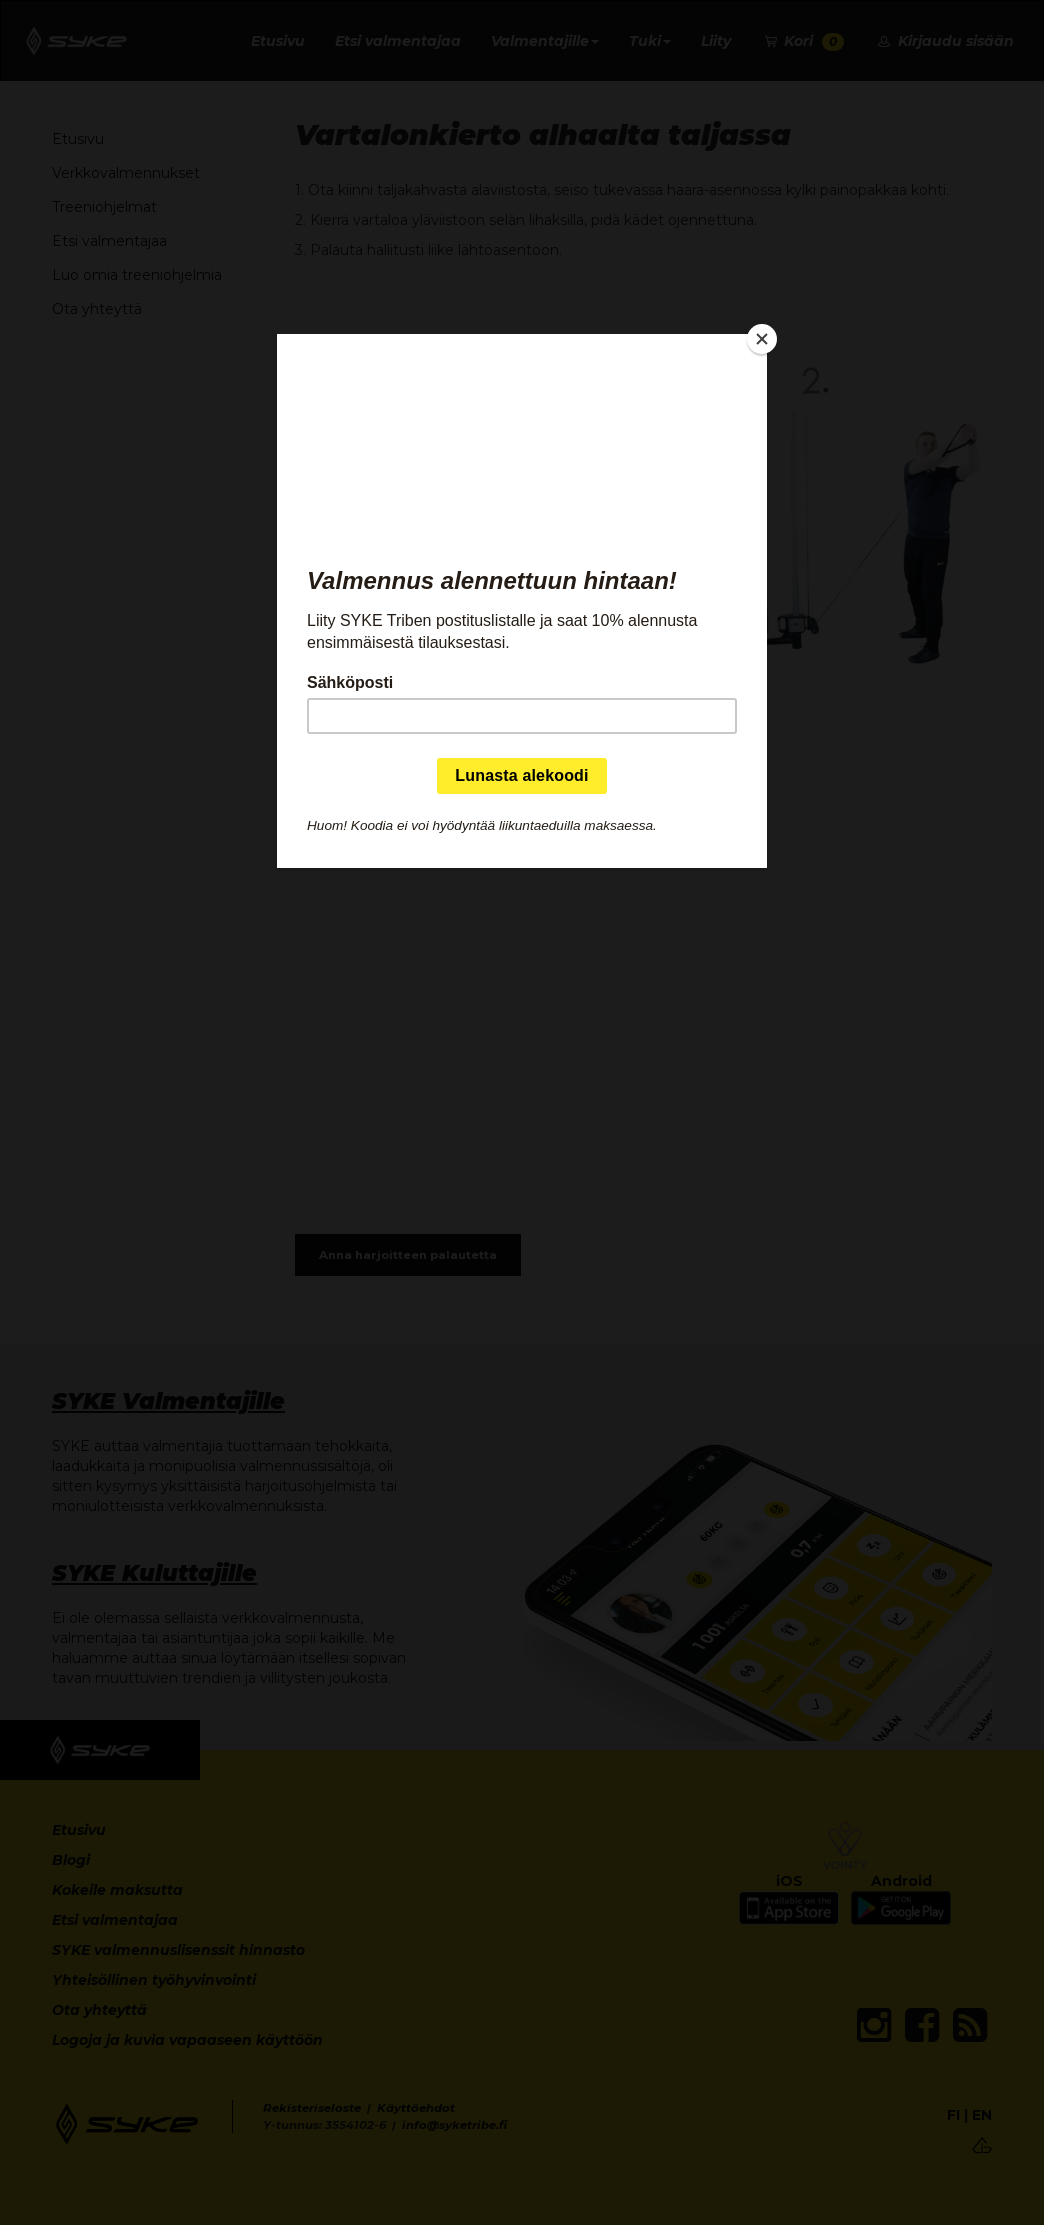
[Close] (762, 339)
